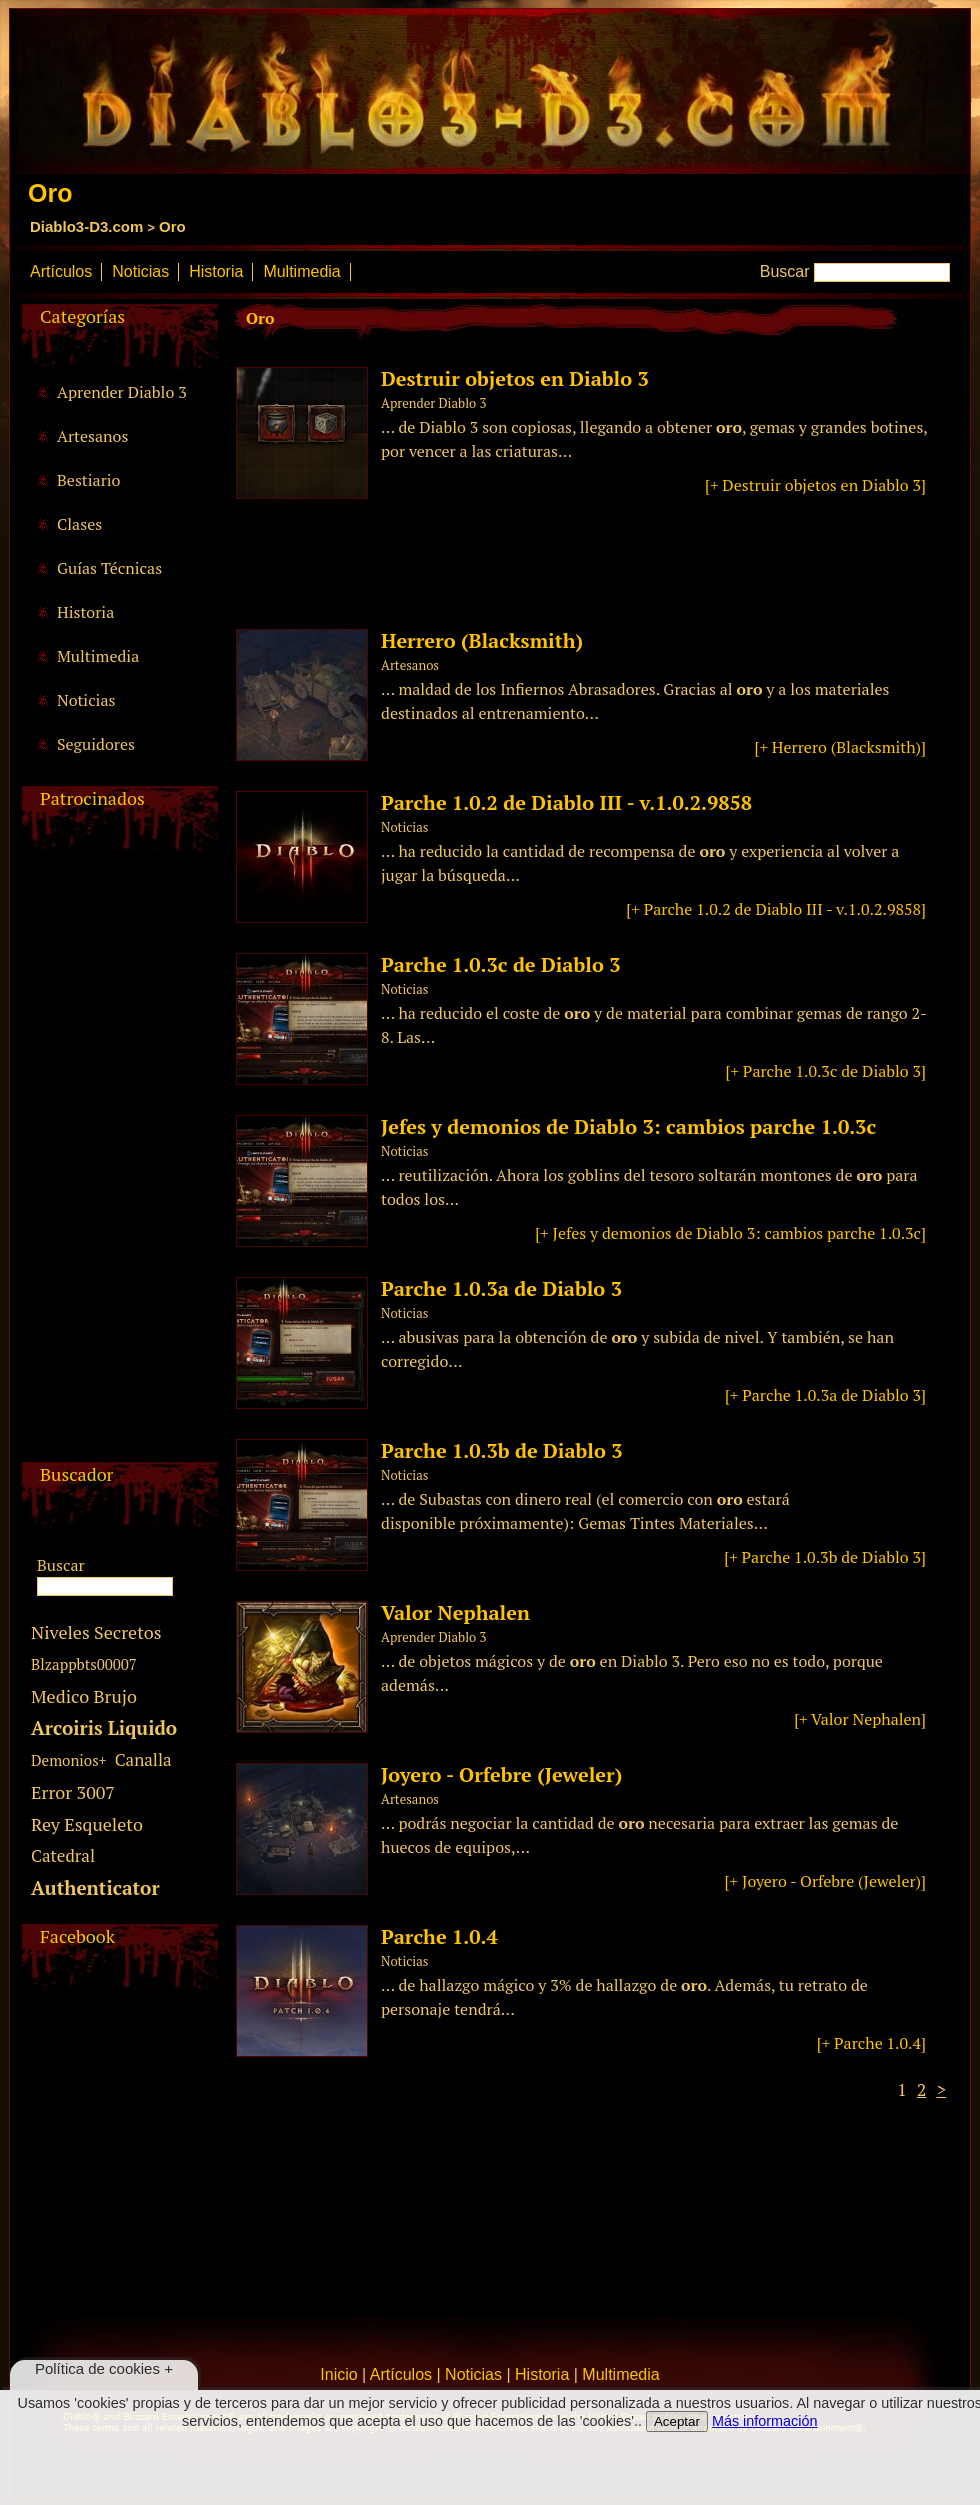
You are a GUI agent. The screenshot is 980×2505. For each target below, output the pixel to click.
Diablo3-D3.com (86, 226)
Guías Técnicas (109, 568)
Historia (216, 271)
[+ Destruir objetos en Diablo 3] (815, 485)
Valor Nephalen (455, 1612)
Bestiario (88, 480)
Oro (172, 226)
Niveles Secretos (96, 1632)
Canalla (143, 1759)
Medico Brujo (84, 1696)
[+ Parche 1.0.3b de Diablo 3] (825, 1557)
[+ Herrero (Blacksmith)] (840, 747)
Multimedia (301, 271)
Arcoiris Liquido (104, 1727)
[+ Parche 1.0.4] (871, 2043)
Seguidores (96, 744)
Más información (765, 2421)
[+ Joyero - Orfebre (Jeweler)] (825, 1881)
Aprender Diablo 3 (122, 392)
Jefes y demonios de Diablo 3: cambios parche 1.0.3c (628, 1126)
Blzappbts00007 (84, 1664)
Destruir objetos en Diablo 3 (515, 378)
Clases (79, 524)
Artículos (61, 271)
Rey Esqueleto (87, 1824)
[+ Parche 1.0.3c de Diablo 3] (826, 1071)
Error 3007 (73, 1792)
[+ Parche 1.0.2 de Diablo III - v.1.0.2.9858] (776, 909)
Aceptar (677, 2421)
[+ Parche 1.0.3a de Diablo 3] (825, 1395)
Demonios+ (69, 1760)
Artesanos (92, 436)
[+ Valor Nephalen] (860, 1719)
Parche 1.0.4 (439, 1936)
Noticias (140, 271)
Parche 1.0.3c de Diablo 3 (500, 964)
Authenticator (95, 1887)
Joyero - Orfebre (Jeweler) (501, 1774)
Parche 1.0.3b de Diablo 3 (502, 1450)
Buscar (785, 271)
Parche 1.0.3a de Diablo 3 (501, 1288)
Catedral (63, 1855)
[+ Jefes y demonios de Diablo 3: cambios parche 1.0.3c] (730, 1233)
